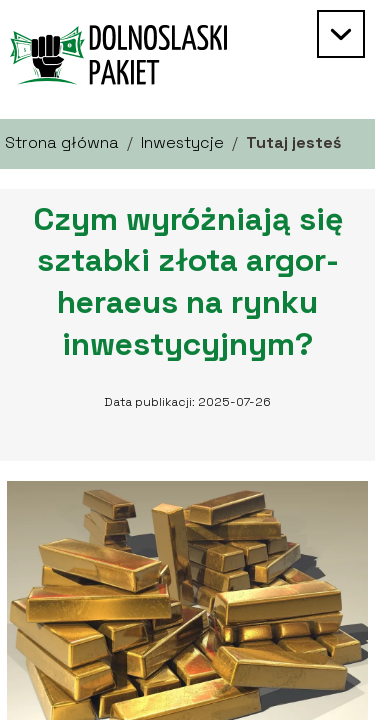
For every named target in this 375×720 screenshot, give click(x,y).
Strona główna (62, 142)
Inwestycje (182, 142)
